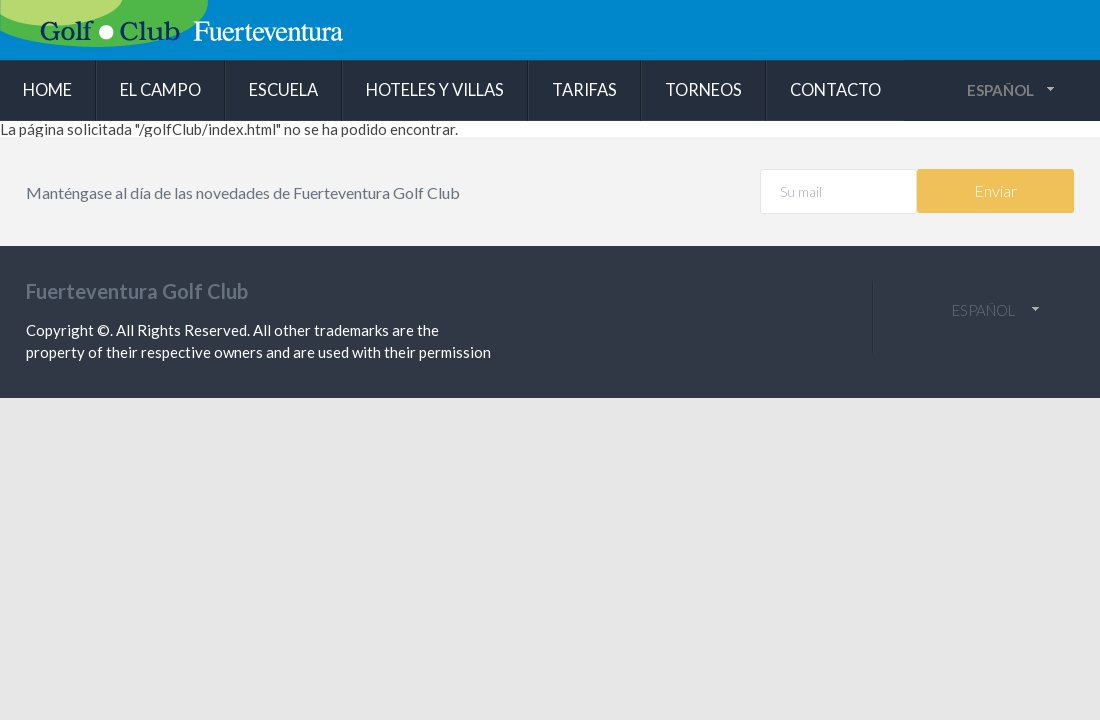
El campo (160, 90)
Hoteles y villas (435, 90)
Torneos (703, 90)
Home (47, 90)
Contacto (835, 90)
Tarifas (584, 90)
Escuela (283, 90)
